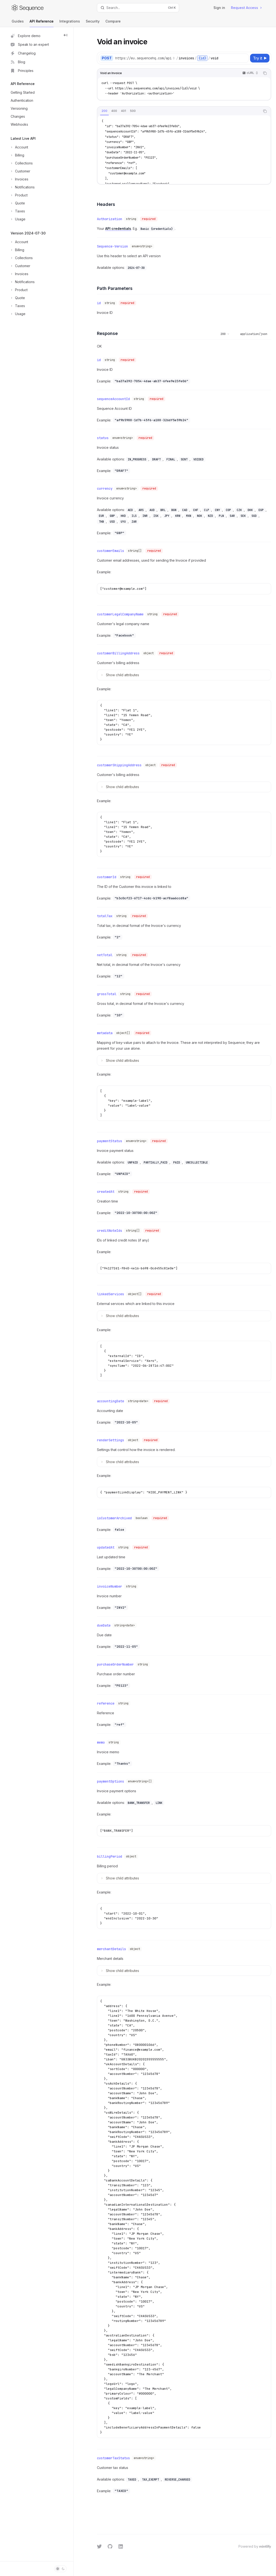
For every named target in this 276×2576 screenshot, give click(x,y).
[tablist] (179, 111)
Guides (18, 23)
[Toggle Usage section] (17, 219)
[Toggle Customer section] (20, 171)
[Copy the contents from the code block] (265, 73)
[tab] (104, 111)
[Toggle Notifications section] (22, 187)
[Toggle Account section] (19, 147)
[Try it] (259, 58)
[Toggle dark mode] (60, 2568)
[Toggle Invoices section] (19, 179)
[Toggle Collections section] (21, 163)
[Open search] (138, 7)
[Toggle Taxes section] (17, 211)
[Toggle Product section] (19, 195)
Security (93, 23)
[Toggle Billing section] (17, 155)
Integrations (69, 23)
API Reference (42, 23)
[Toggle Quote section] (17, 203)
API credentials (118, 228)
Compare (113, 23)
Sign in (219, 8)
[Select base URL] (145, 58)
